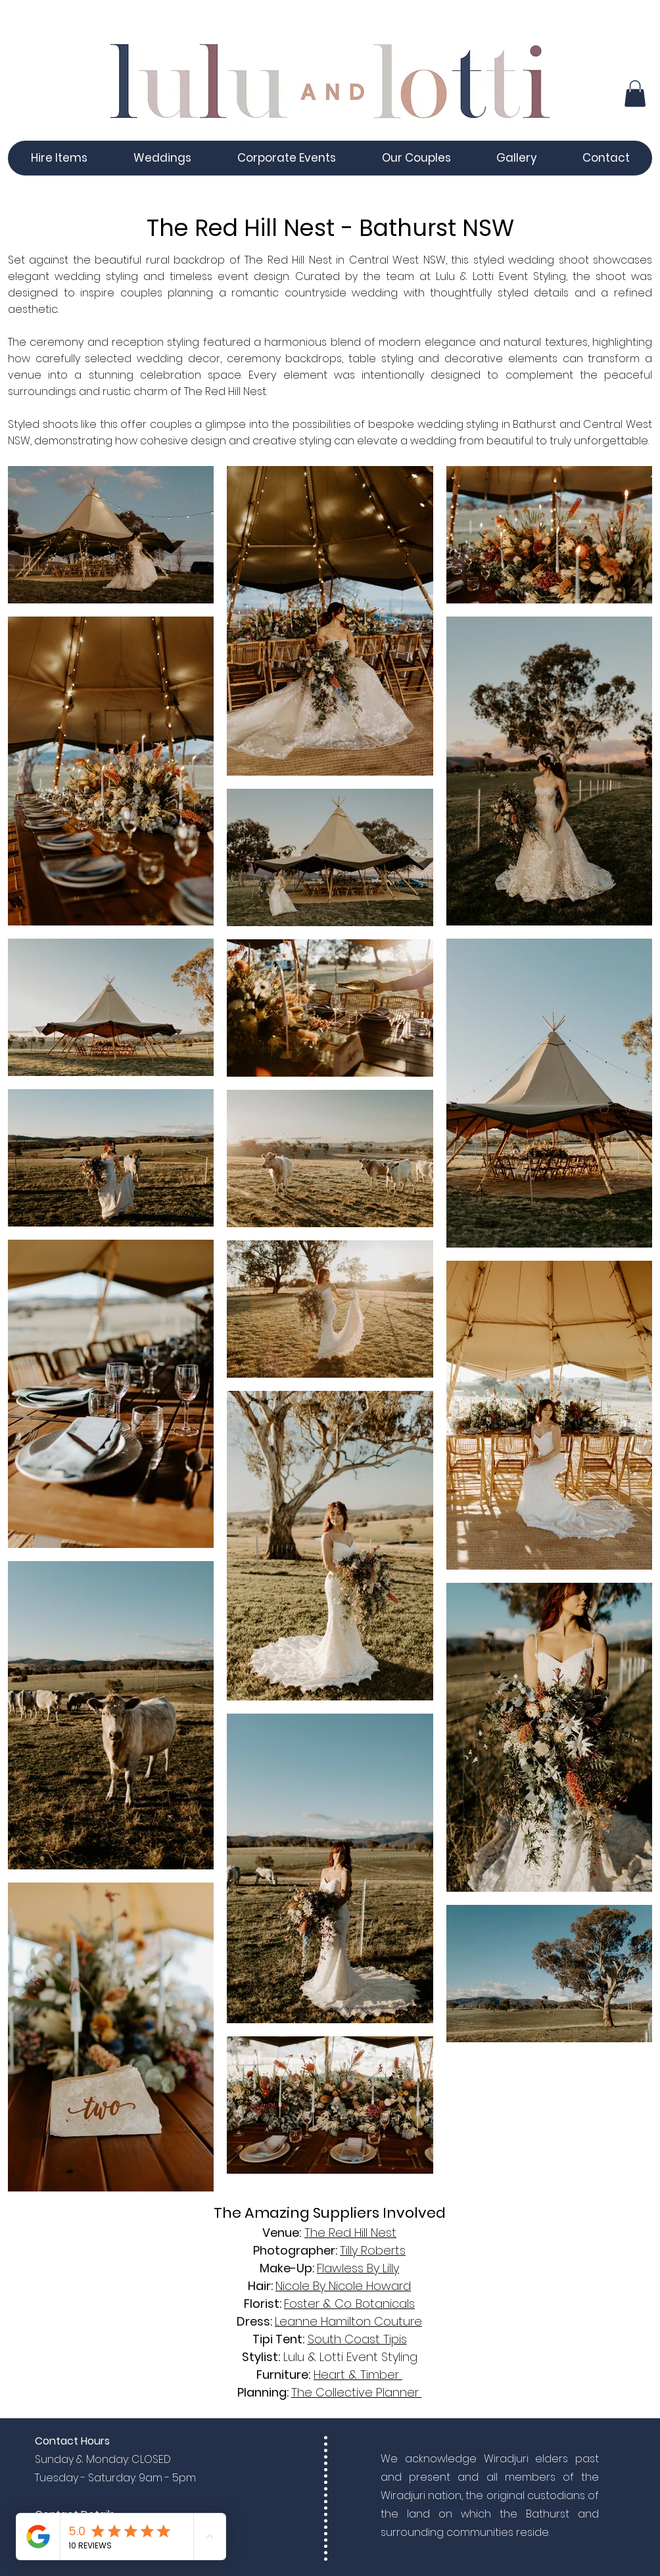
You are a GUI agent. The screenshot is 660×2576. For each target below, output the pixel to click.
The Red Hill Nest (350, 2232)
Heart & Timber (358, 2374)
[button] (635, 93)
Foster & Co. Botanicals (349, 2303)
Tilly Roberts (373, 2250)
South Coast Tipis (357, 2339)
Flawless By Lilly (358, 2268)
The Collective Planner (356, 2392)
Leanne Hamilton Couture (348, 2321)
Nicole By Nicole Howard (343, 2286)
